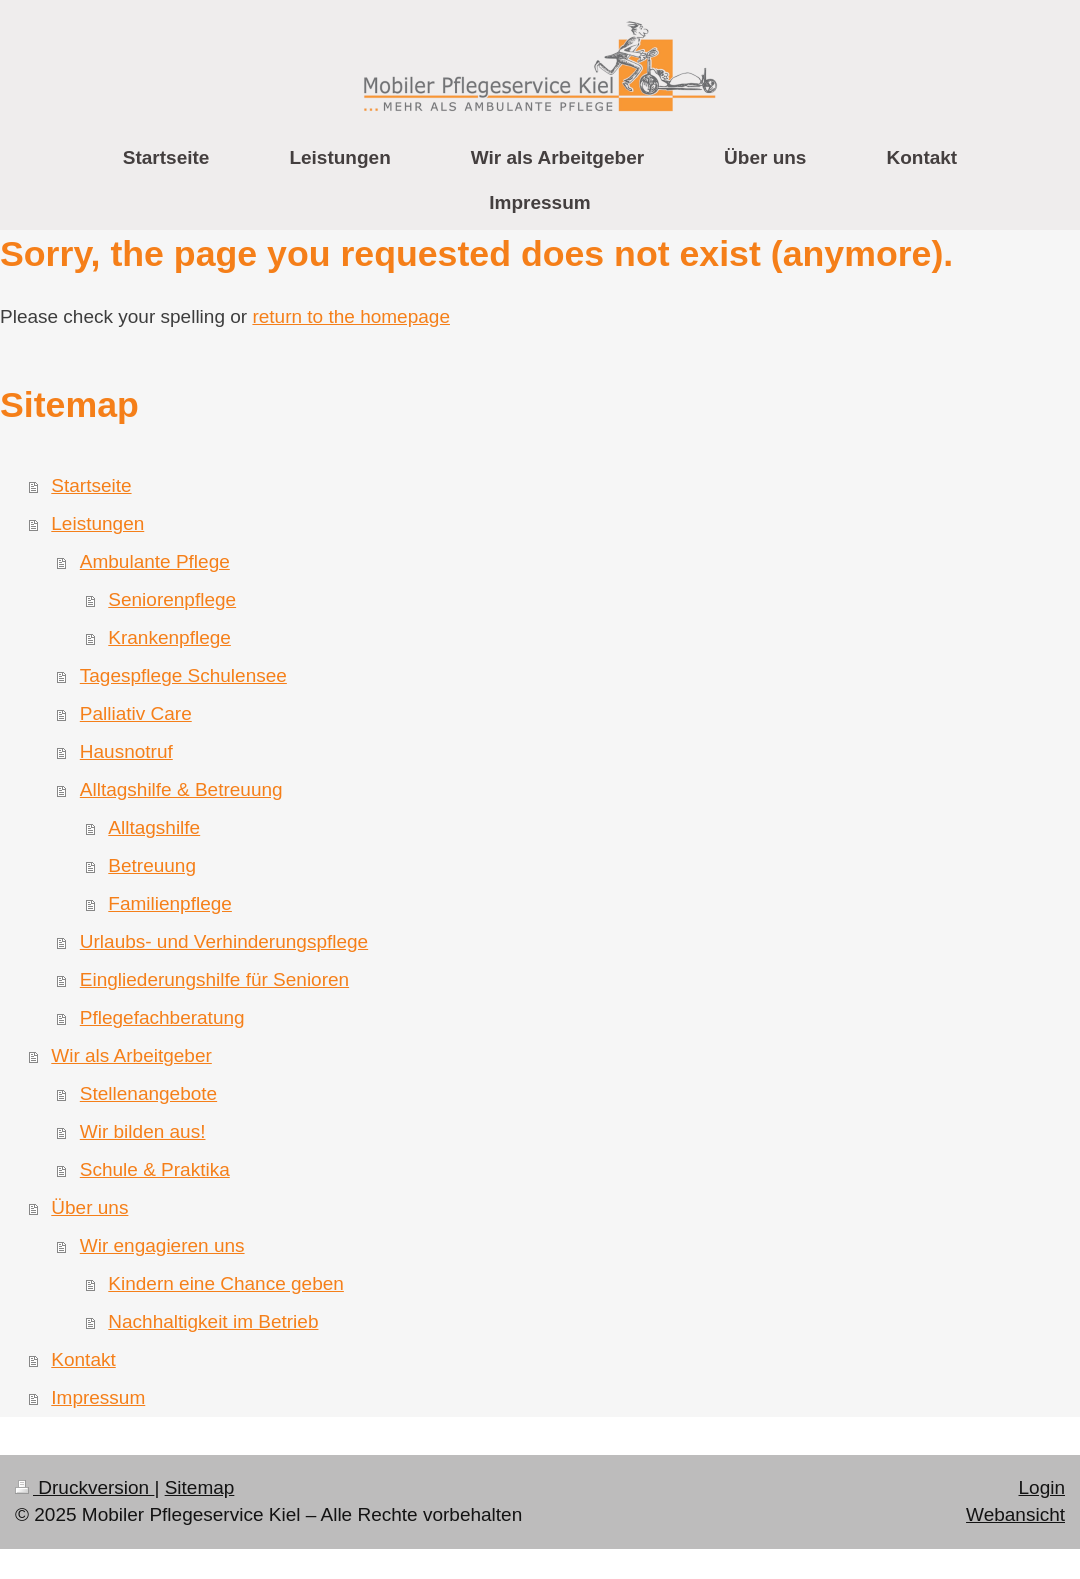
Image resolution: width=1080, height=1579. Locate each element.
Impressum (98, 1397)
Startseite (91, 485)
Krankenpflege (169, 637)
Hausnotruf (126, 751)
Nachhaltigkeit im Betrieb (213, 1321)
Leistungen (97, 523)
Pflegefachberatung (162, 1017)
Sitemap (200, 1487)
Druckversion (84, 1487)
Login (1042, 1487)
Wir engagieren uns (162, 1245)
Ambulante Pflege (155, 561)
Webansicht (1015, 1514)
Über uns (89, 1207)
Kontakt (83, 1359)
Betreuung (152, 865)
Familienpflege (170, 903)
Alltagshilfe (154, 827)
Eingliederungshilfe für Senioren (214, 979)
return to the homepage (351, 316)
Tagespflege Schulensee (183, 675)
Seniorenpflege (172, 599)
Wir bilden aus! (143, 1131)
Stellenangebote (148, 1093)
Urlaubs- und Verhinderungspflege (224, 941)
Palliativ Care (136, 713)
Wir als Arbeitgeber (131, 1055)
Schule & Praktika (155, 1169)
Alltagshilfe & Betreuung (181, 789)
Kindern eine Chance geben (226, 1283)
